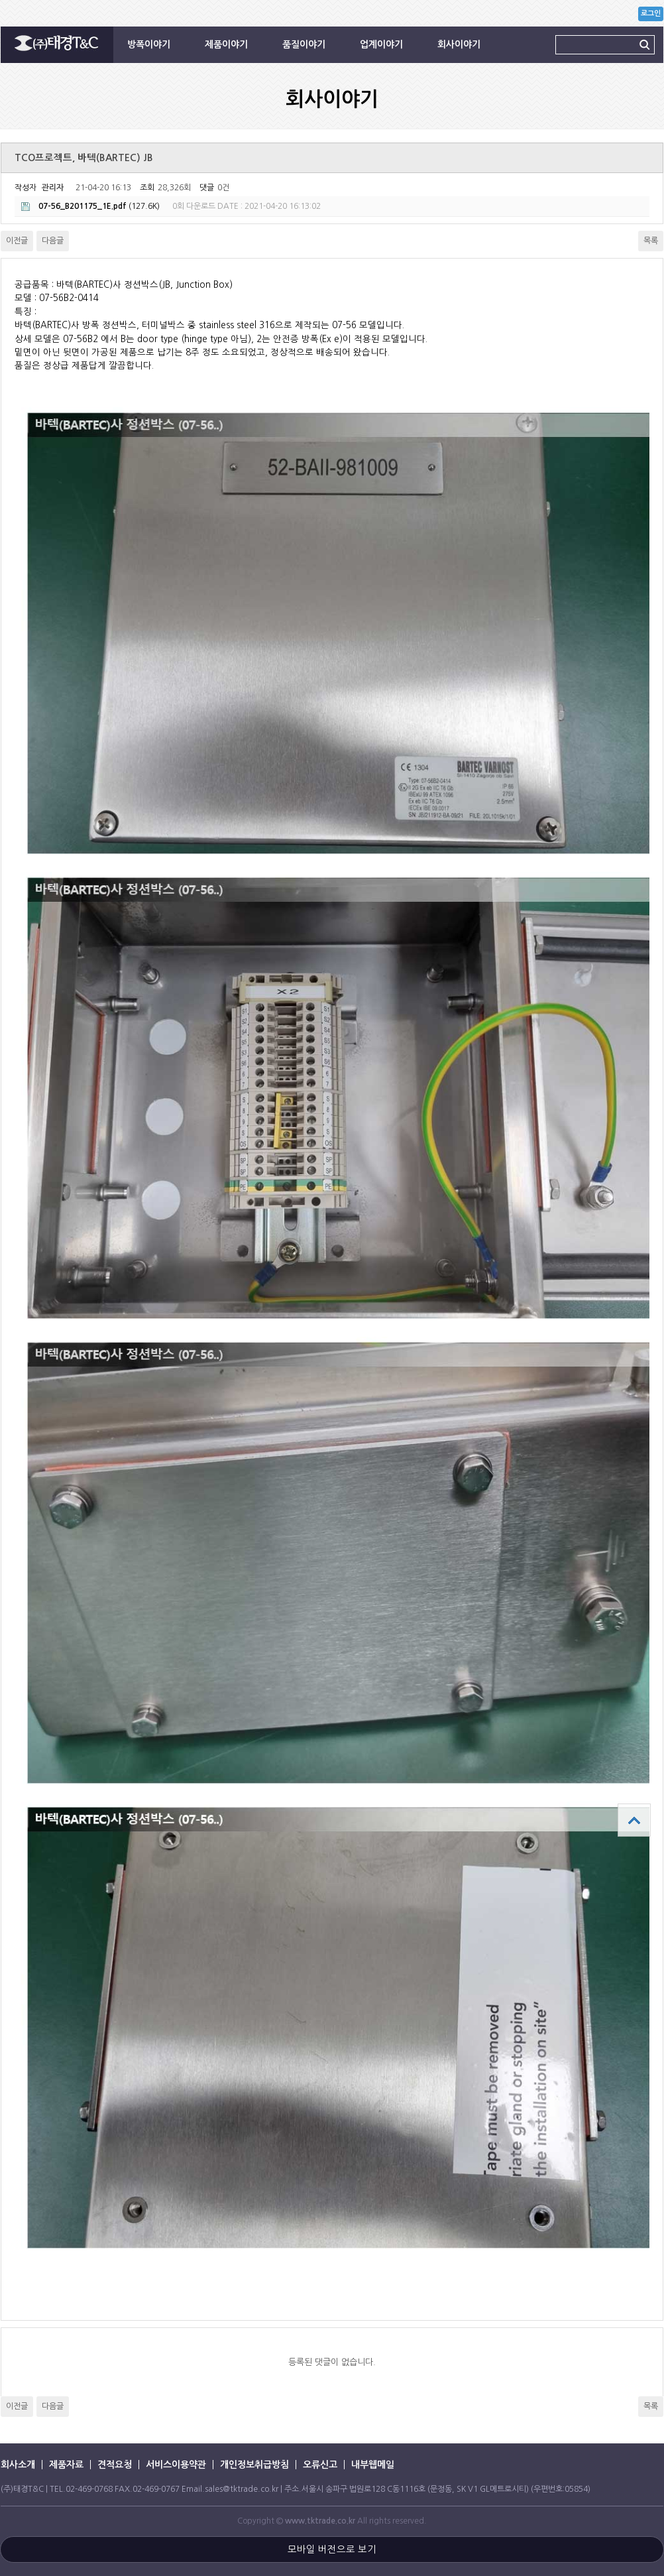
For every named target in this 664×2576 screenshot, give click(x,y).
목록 (650, 241)
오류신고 (320, 2464)
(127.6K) (90, 206)
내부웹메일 (372, 2464)
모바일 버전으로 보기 (332, 2549)
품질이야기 (303, 44)
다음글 (53, 241)
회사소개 (18, 2464)
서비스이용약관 (176, 2464)
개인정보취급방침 (254, 2464)
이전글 (17, 241)
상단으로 (634, 1820)
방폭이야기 (148, 44)
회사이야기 (458, 44)
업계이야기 (381, 44)
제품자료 (66, 2464)
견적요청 (114, 2464)
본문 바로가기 (0, 0)
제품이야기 (226, 44)
